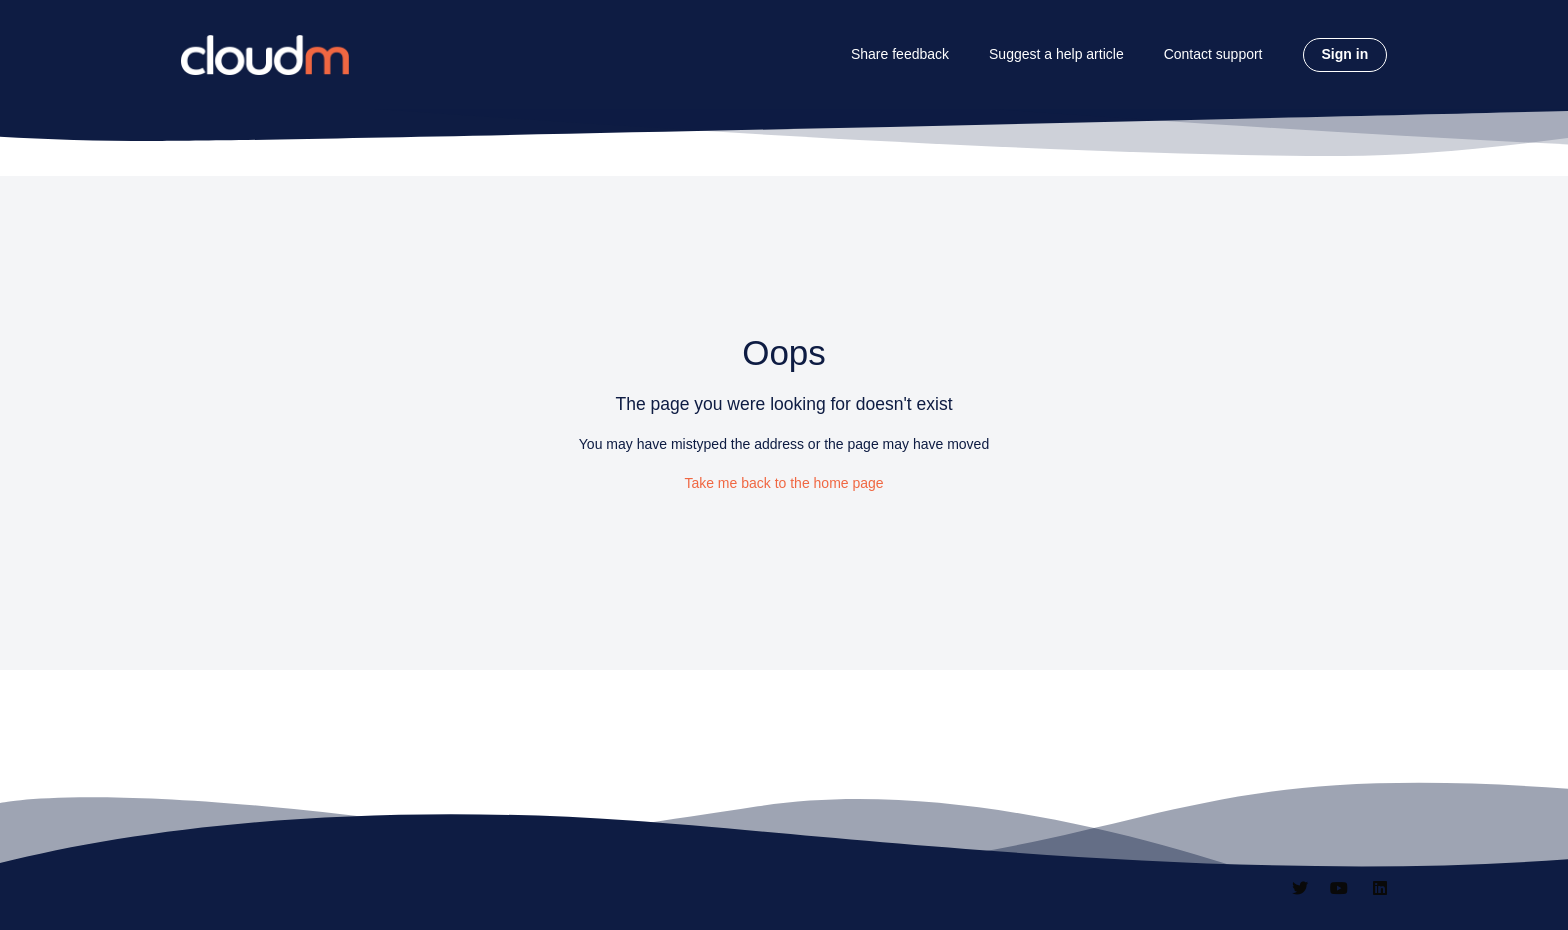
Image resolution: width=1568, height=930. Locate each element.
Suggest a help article (1056, 54)
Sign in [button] (1345, 54)
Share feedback (900, 54)
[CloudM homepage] (265, 55)
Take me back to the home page (783, 483)
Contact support (1213, 54)
